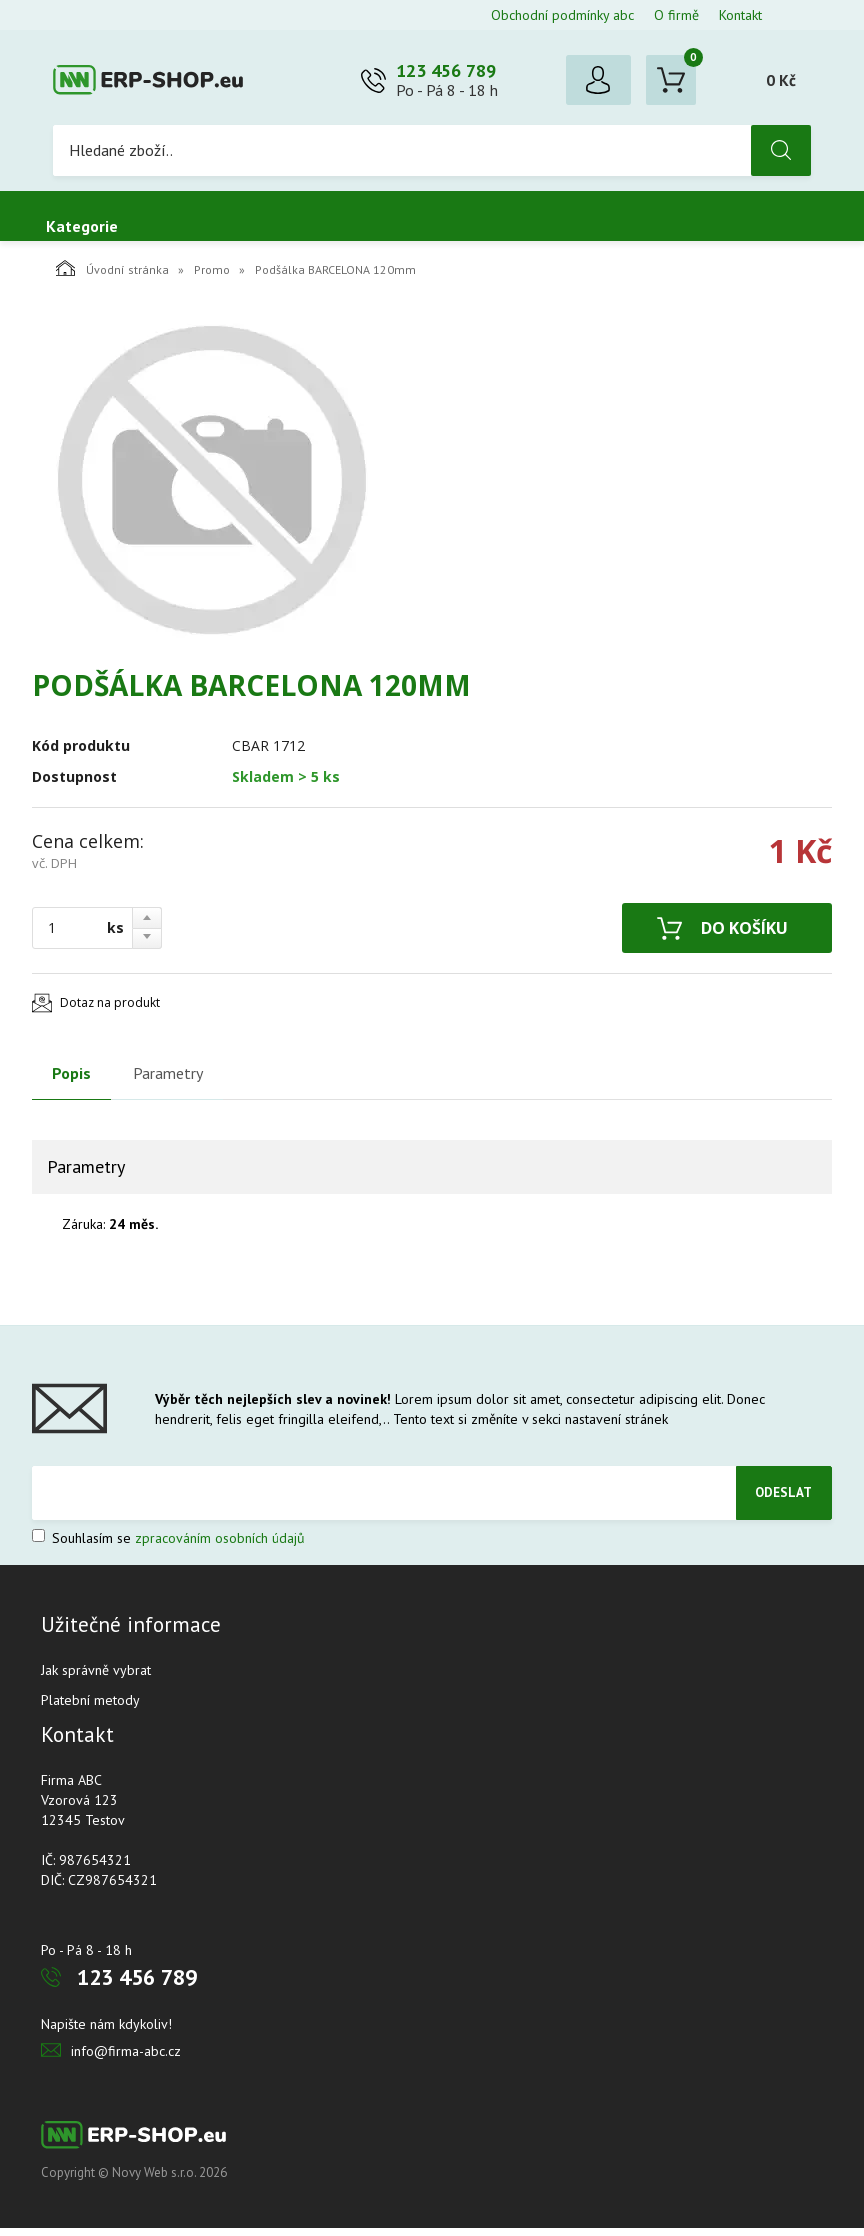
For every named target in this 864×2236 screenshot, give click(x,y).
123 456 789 (446, 74)
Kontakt (740, 15)
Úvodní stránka (112, 276)
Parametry (168, 1081)
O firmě (676, 15)
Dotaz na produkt (110, 1010)
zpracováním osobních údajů (220, 1546)
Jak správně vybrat (96, 1678)
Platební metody (90, 1708)
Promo (212, 277)
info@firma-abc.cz (126, 2059)
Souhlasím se (168, 1546)
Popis (71, 1081)
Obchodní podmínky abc (562, 15)
